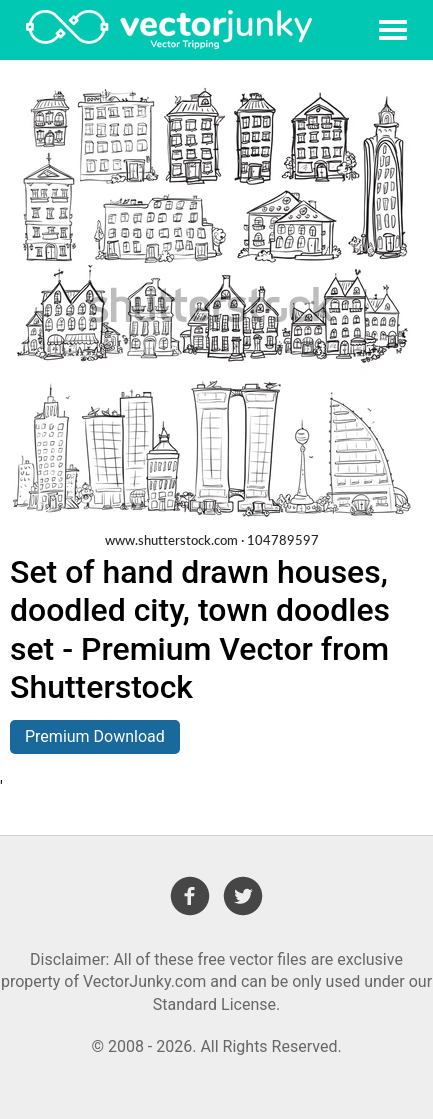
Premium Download (95, 736)
